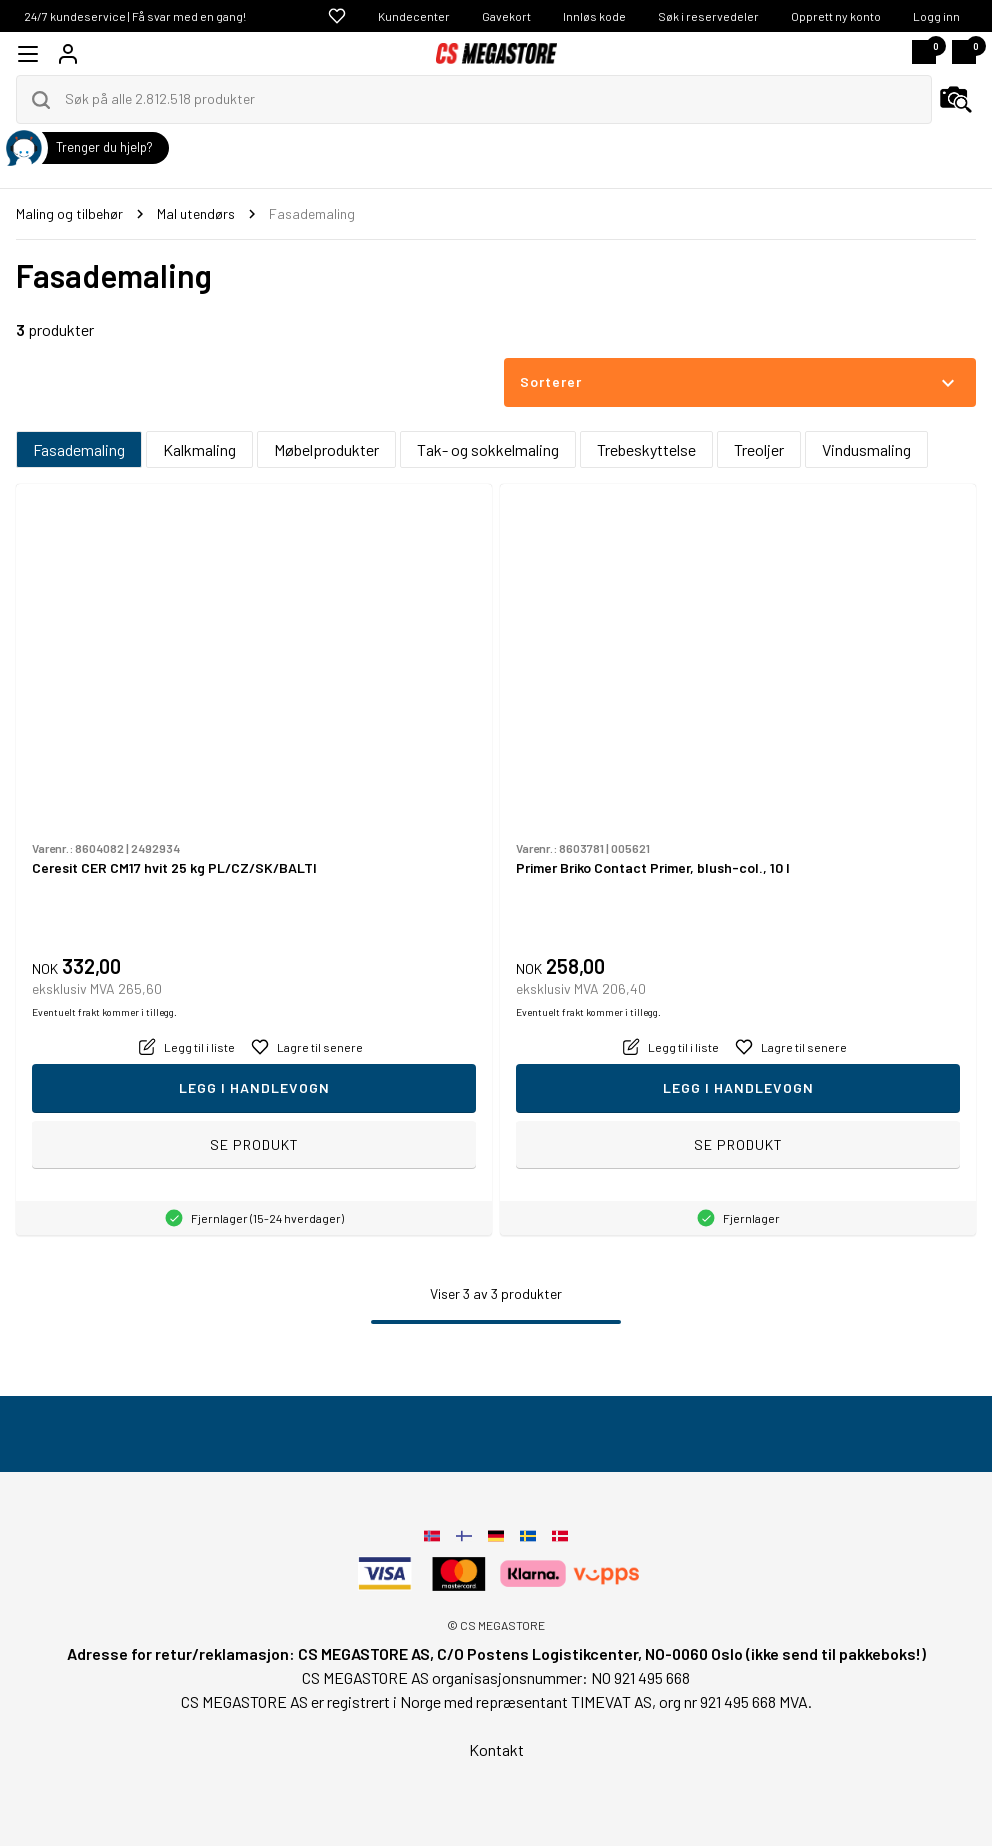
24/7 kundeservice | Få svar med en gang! (135, 16)
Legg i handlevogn (254, 1087)
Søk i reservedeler (708, 16)
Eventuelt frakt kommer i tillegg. (104, 1012)
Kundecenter (414, 16)
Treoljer (759, 449)
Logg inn (936, 16)
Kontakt (496, 1749)
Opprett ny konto (836, 16)
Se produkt (254, 1144)
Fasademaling (79, 449)
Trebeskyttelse (646, 449)
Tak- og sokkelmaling (488, 449)
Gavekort (506, 16)
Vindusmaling (866, 449)
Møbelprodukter (326, 449)
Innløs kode (594, 16)
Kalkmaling (199, 449)
